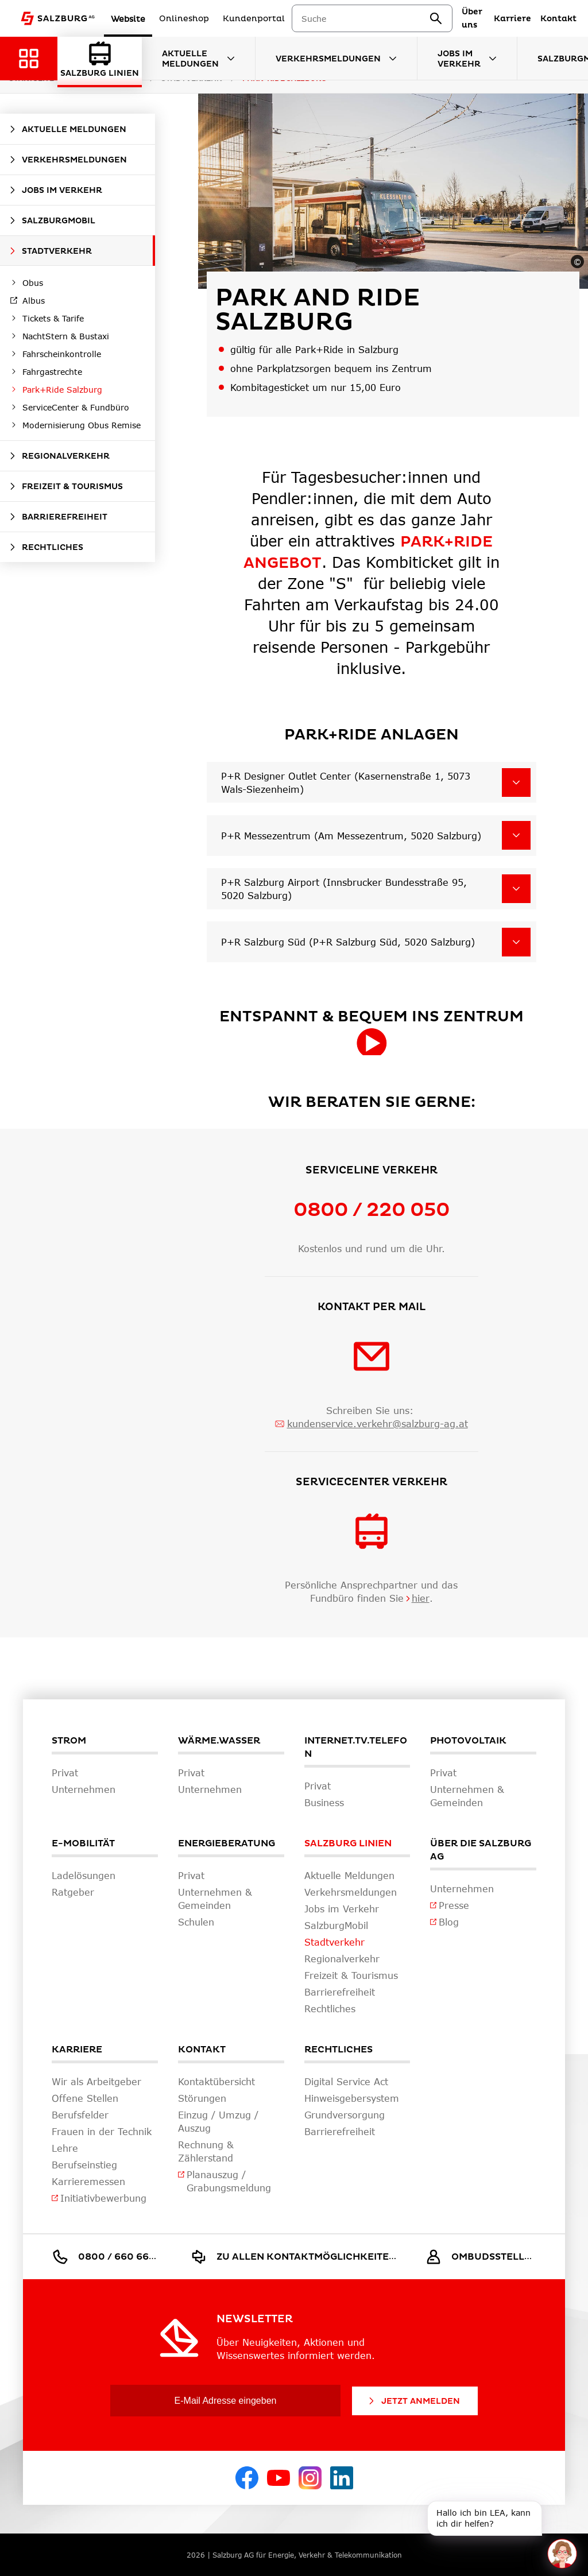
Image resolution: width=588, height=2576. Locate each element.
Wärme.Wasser (219, 1740)
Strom (69, 1740)
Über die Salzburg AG (480, 1850)
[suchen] (460, 18)
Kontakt (202, 2049)
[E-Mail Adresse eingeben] (225, 2400)
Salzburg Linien (348, 1843)
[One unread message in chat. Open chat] (562, 2553)
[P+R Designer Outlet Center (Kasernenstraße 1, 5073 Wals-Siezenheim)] (516, 782)
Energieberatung (226, 1843)
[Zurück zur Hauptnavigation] (28, 58)
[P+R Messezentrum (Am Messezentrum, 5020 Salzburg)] (516, 835)
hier (421, 1598)
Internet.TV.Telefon (355, 1747)
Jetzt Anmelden (413, 2401)
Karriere (77, 2049)
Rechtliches (338, 2049)
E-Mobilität (83, 1843)
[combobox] (390, 19)
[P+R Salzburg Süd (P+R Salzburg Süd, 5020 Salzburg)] (516, 942)
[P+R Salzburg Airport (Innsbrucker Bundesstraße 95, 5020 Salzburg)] (516, 888)
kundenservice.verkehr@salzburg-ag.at (377, 1423)
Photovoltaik (468, 1740)
